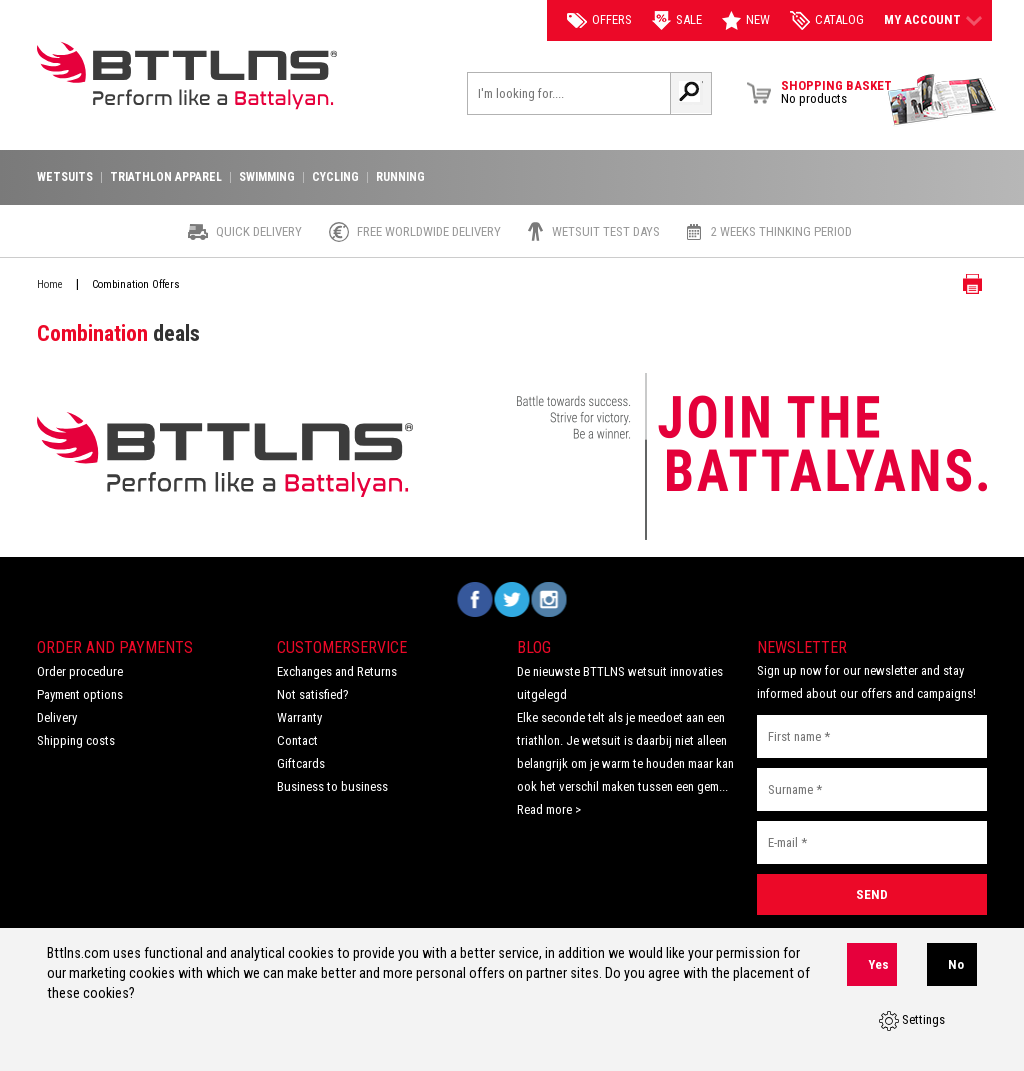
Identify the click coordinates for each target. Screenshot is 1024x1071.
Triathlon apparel (166, 177)
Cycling (335, 177)
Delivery (57, 717)
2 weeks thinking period (781, 232)
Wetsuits (65, 177)
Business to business (332, 786)
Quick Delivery (259, 232)
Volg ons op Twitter (512, 599)
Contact (297, 740)
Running (400, 177)
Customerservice (342, 647)
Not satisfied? (313, 694)
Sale (677, 20)
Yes (878, 964)
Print (956, 284)
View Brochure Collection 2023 (942, 100)
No (956, 964)
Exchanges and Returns (337, 671)
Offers (599, 20)
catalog (827, 20)
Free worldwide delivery (429, 232)
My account (933, 20)
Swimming (267, 177)
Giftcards (301, 763)
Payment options (80, 694)
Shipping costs (76, 740)
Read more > (549, 809)
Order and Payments (115, 647)
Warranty (299, 717)
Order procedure (80, 671)
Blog (534, 647)
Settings (912, 1021)
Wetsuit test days (606, 232)
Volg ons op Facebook (475, 599)
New (746, 20)
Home (50, 284)
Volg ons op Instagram (549, 599)
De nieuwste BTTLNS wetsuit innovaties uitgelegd (620, 683)
